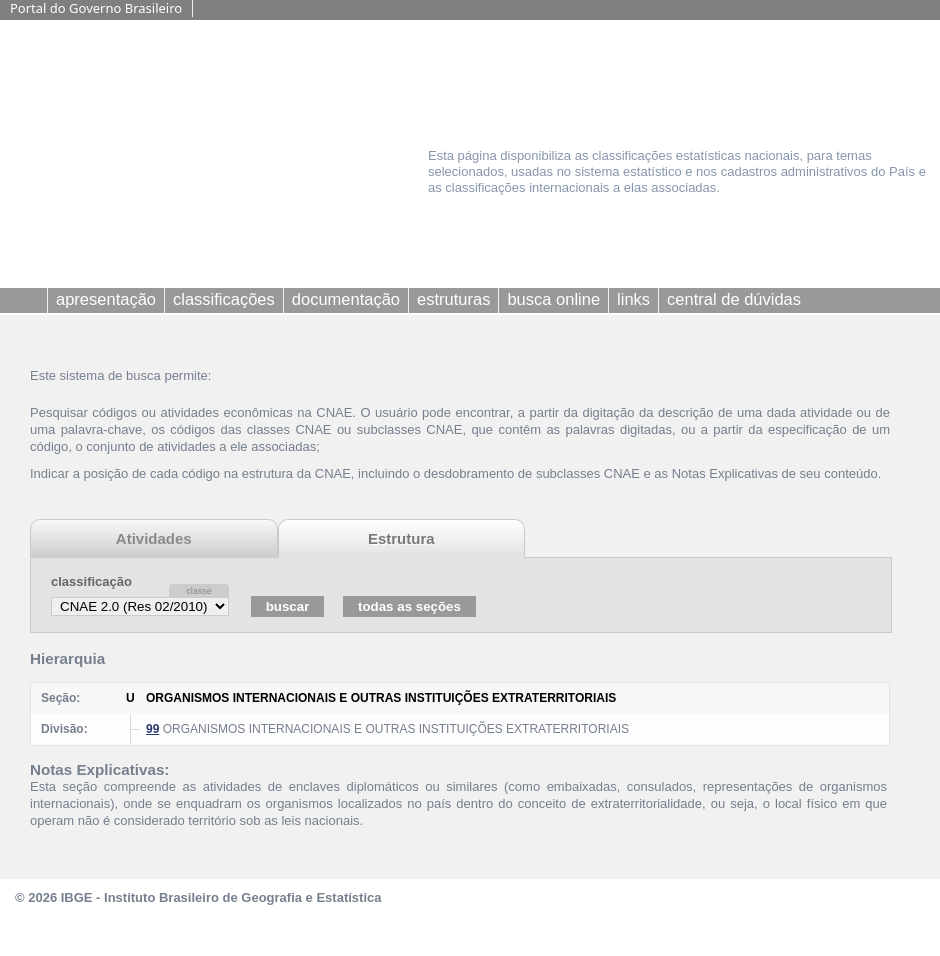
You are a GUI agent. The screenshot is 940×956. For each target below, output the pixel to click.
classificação (91, 581)
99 (152, 729)
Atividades (154, 538)
